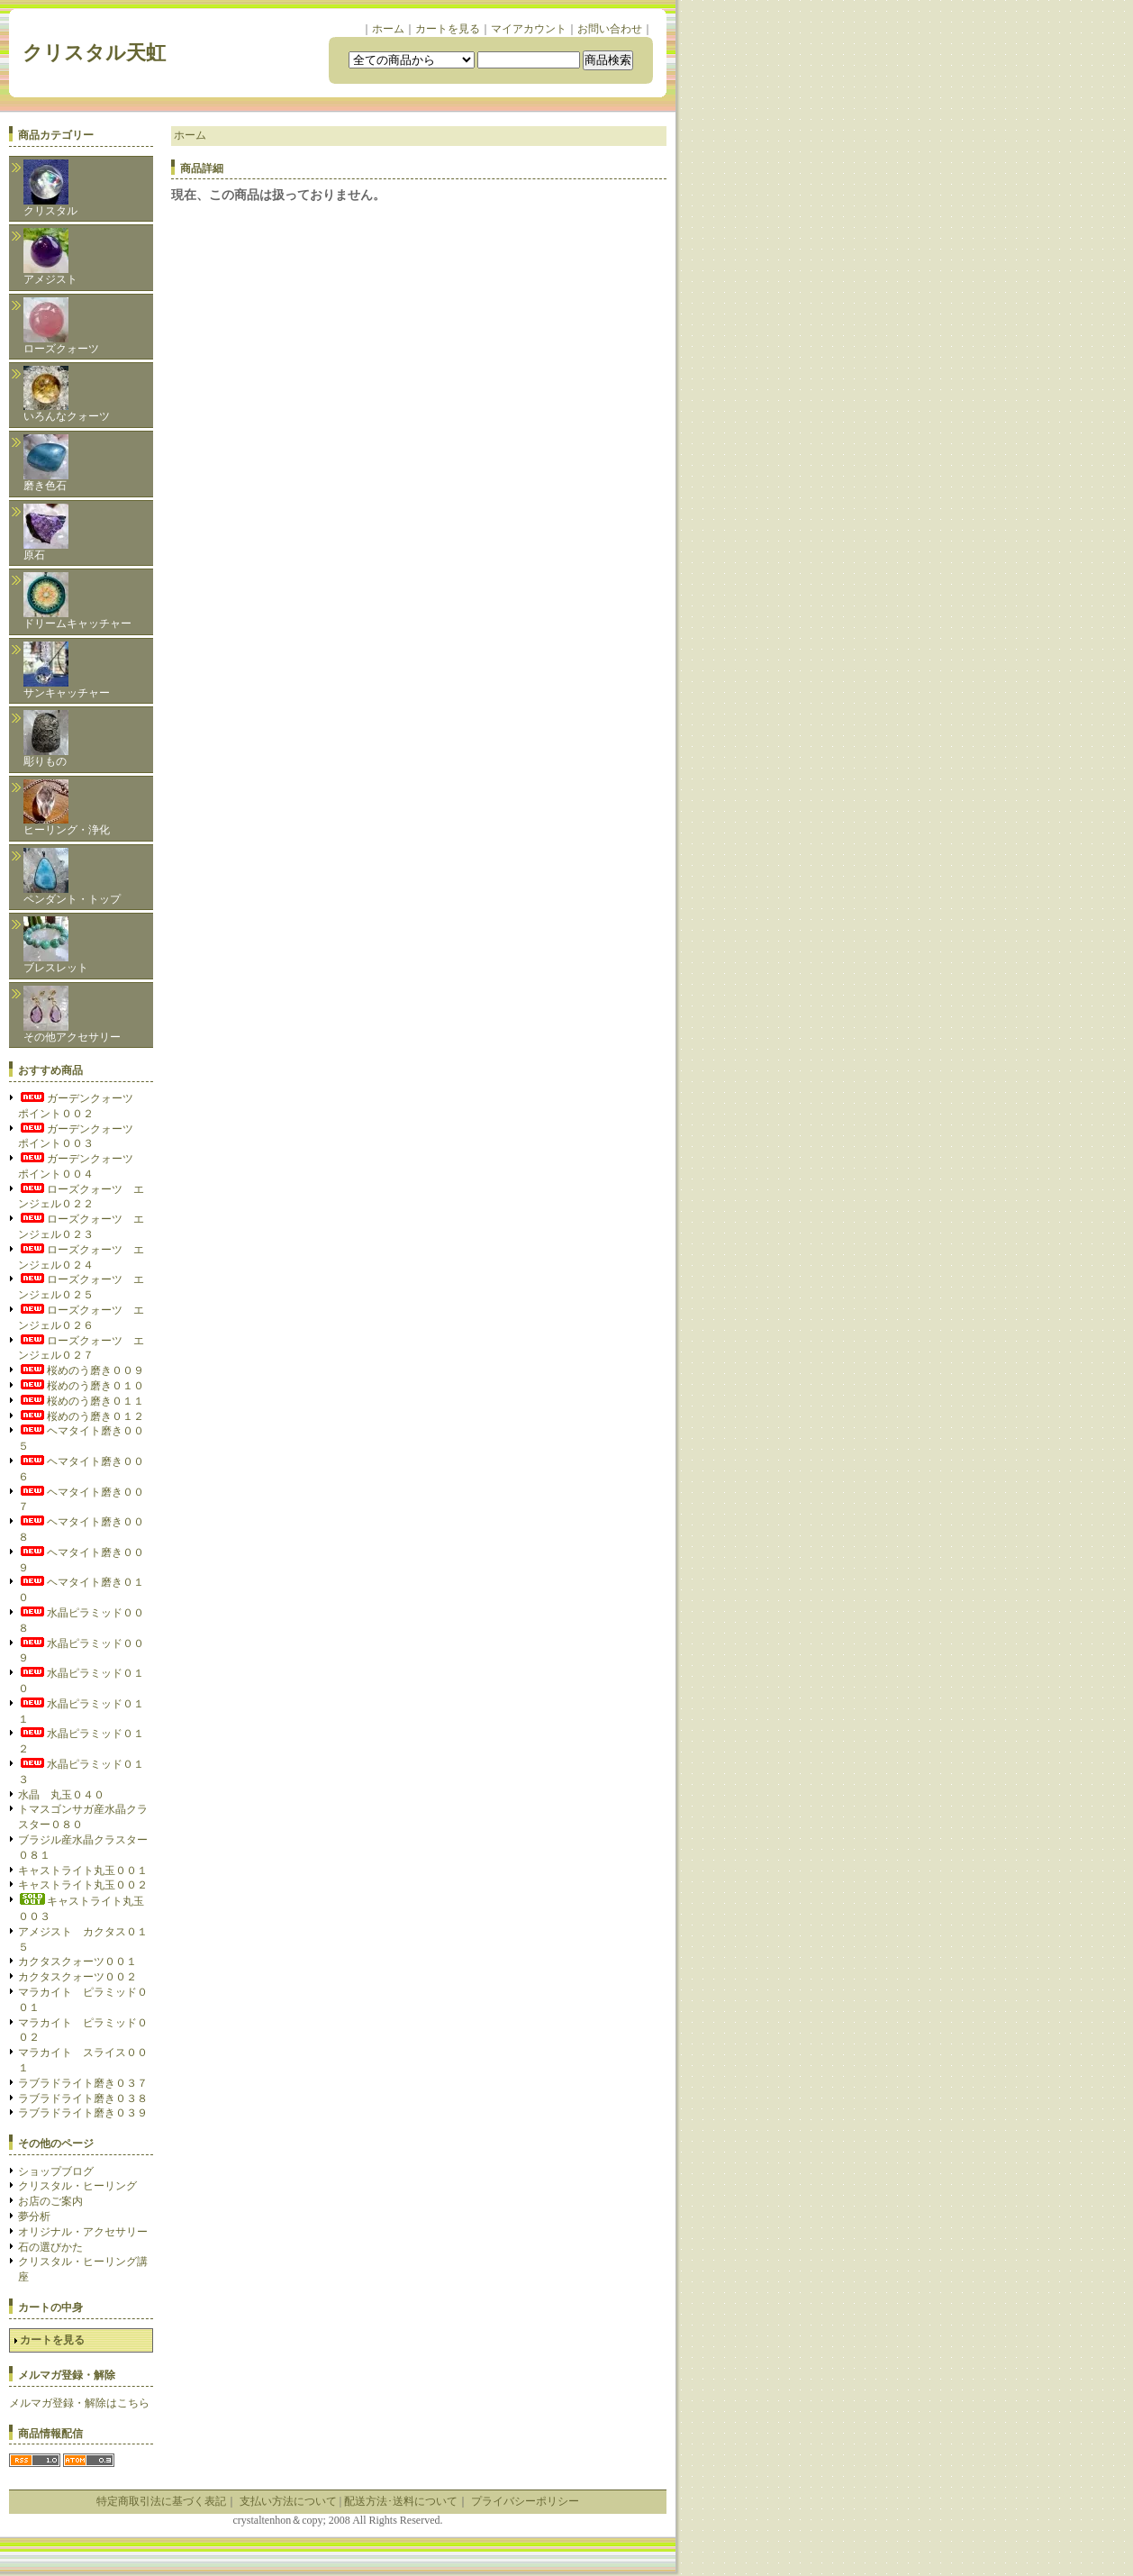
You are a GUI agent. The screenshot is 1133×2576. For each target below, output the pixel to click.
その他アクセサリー (72, 1014)
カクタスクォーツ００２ (77, 1977)
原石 (45, 532)
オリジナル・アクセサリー (83, 2232)
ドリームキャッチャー (77, 601)
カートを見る (447, 29)
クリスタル (50, 188)
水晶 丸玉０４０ (61, 1795)
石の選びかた (50, 2247)
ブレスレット (55, 945)
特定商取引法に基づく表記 (161, 2501)
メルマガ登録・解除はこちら (79, 2403)
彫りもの (45, 739)
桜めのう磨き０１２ (81, 1416)
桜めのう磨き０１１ (81, 1401)
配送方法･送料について (401, 2501)
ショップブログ (56, 2171)
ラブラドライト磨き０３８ (83, 2098)
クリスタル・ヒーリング (77, 2186)
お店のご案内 (50, 2201)
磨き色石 (45, 463)
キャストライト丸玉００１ (83, 1870)
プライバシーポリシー (525, 2501)
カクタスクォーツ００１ (77, 1961)
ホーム (388, 29)
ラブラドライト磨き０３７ (83, 2083)
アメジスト (50, 257)
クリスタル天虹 (104, 52)
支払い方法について (288, 2501)
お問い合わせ (609, 29)
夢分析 (34, 2216)
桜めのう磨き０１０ (81, 1385)
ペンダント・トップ (72, 877)
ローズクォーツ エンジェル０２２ (81, 1197)
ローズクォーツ (61, 326)
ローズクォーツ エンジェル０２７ (81, 1348)
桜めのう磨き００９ (81, 1370)
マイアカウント (528, 29)
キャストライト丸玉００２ (83, 1885)
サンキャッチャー (66, 670)
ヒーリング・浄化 (66, 807)
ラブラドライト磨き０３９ (83, 2113)
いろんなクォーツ (66, 394)
